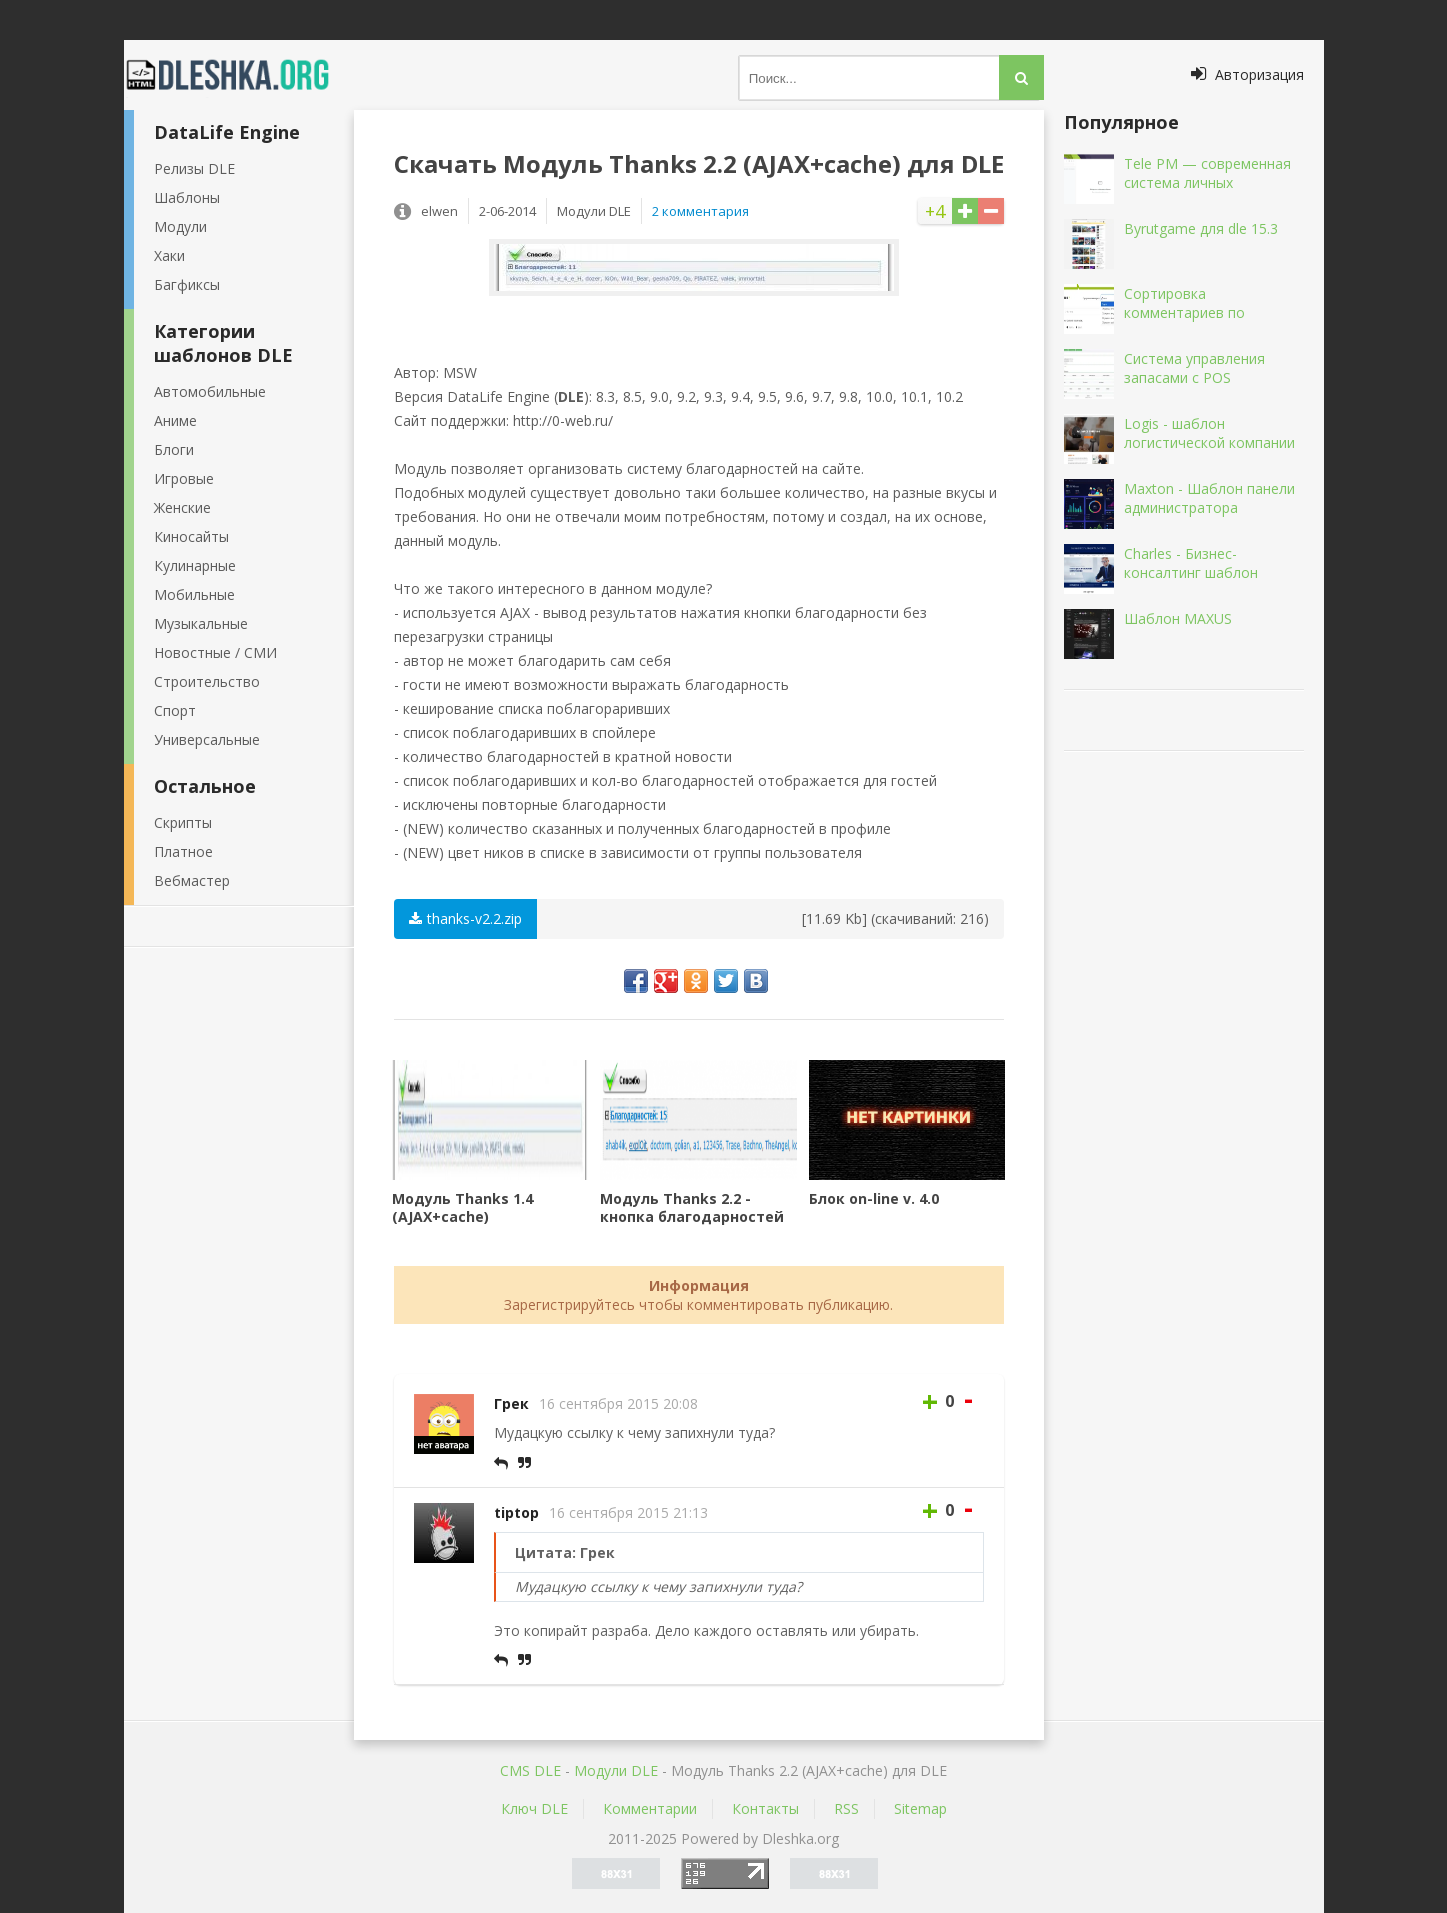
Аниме (175, 420)
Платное (183, 851)
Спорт (175, 710)
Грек (511, 1403)
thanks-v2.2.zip (465, 918)
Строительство (207, 681)
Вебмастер (192, 880)
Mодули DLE (616, 1770)
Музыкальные (201, 623)
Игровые (184, 478)
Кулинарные (195, 565)
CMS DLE (530, 1770)
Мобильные (194, 594)
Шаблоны (187, 197)
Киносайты (191, 536)
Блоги (174, 449)
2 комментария (700, 211)
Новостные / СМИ (215, 652)
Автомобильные (210, 391)
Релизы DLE (194, 168)
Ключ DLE (534, 1808)
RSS (846, 1808)
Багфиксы (187, 284)
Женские (182, 507)
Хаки (169, 255)
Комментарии (650, 1808)
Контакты (765, 1808)
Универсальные (207, 739)
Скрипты (183, 822)
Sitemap (920, 1808)
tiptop (516, 1512)
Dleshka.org (239, 75)
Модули (180, 226)
